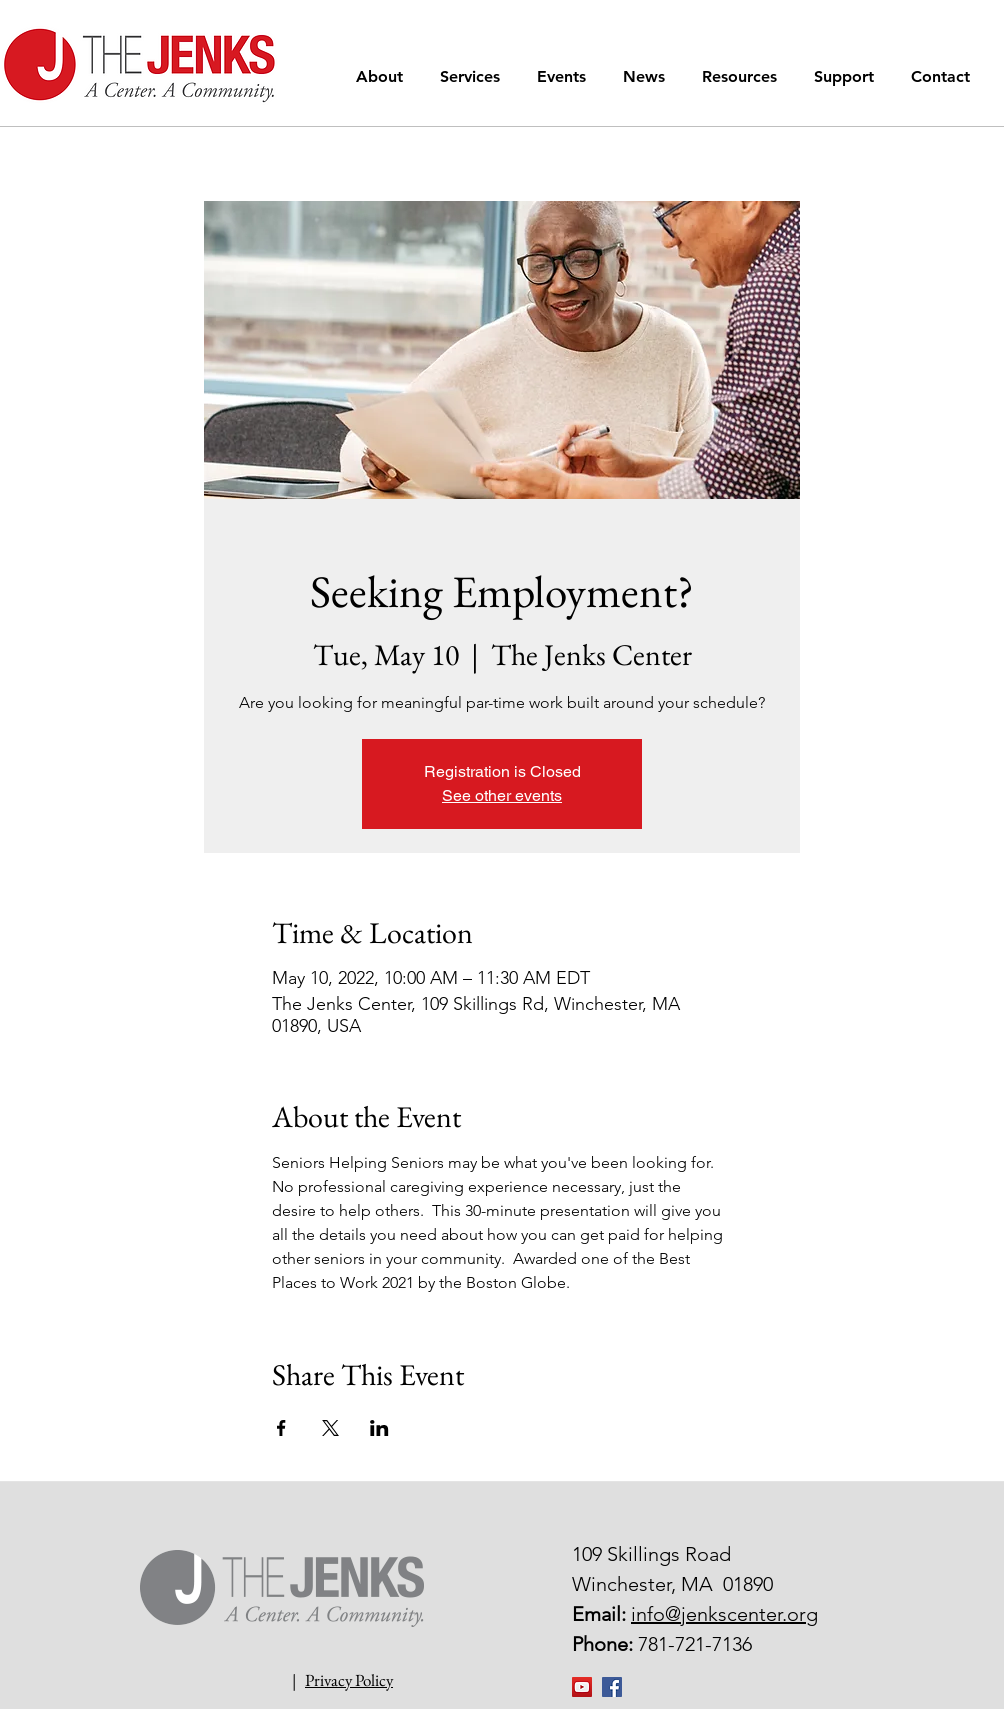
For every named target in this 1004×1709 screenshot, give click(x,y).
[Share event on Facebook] (281, 1428)
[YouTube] (582, 1687)
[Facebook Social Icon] (612, 1687)
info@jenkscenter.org (724, 1614)
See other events (502, 795)
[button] (383, 76)
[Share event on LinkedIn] (379, 1428)
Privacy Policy (349, 1680)
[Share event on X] (330, 1428)
